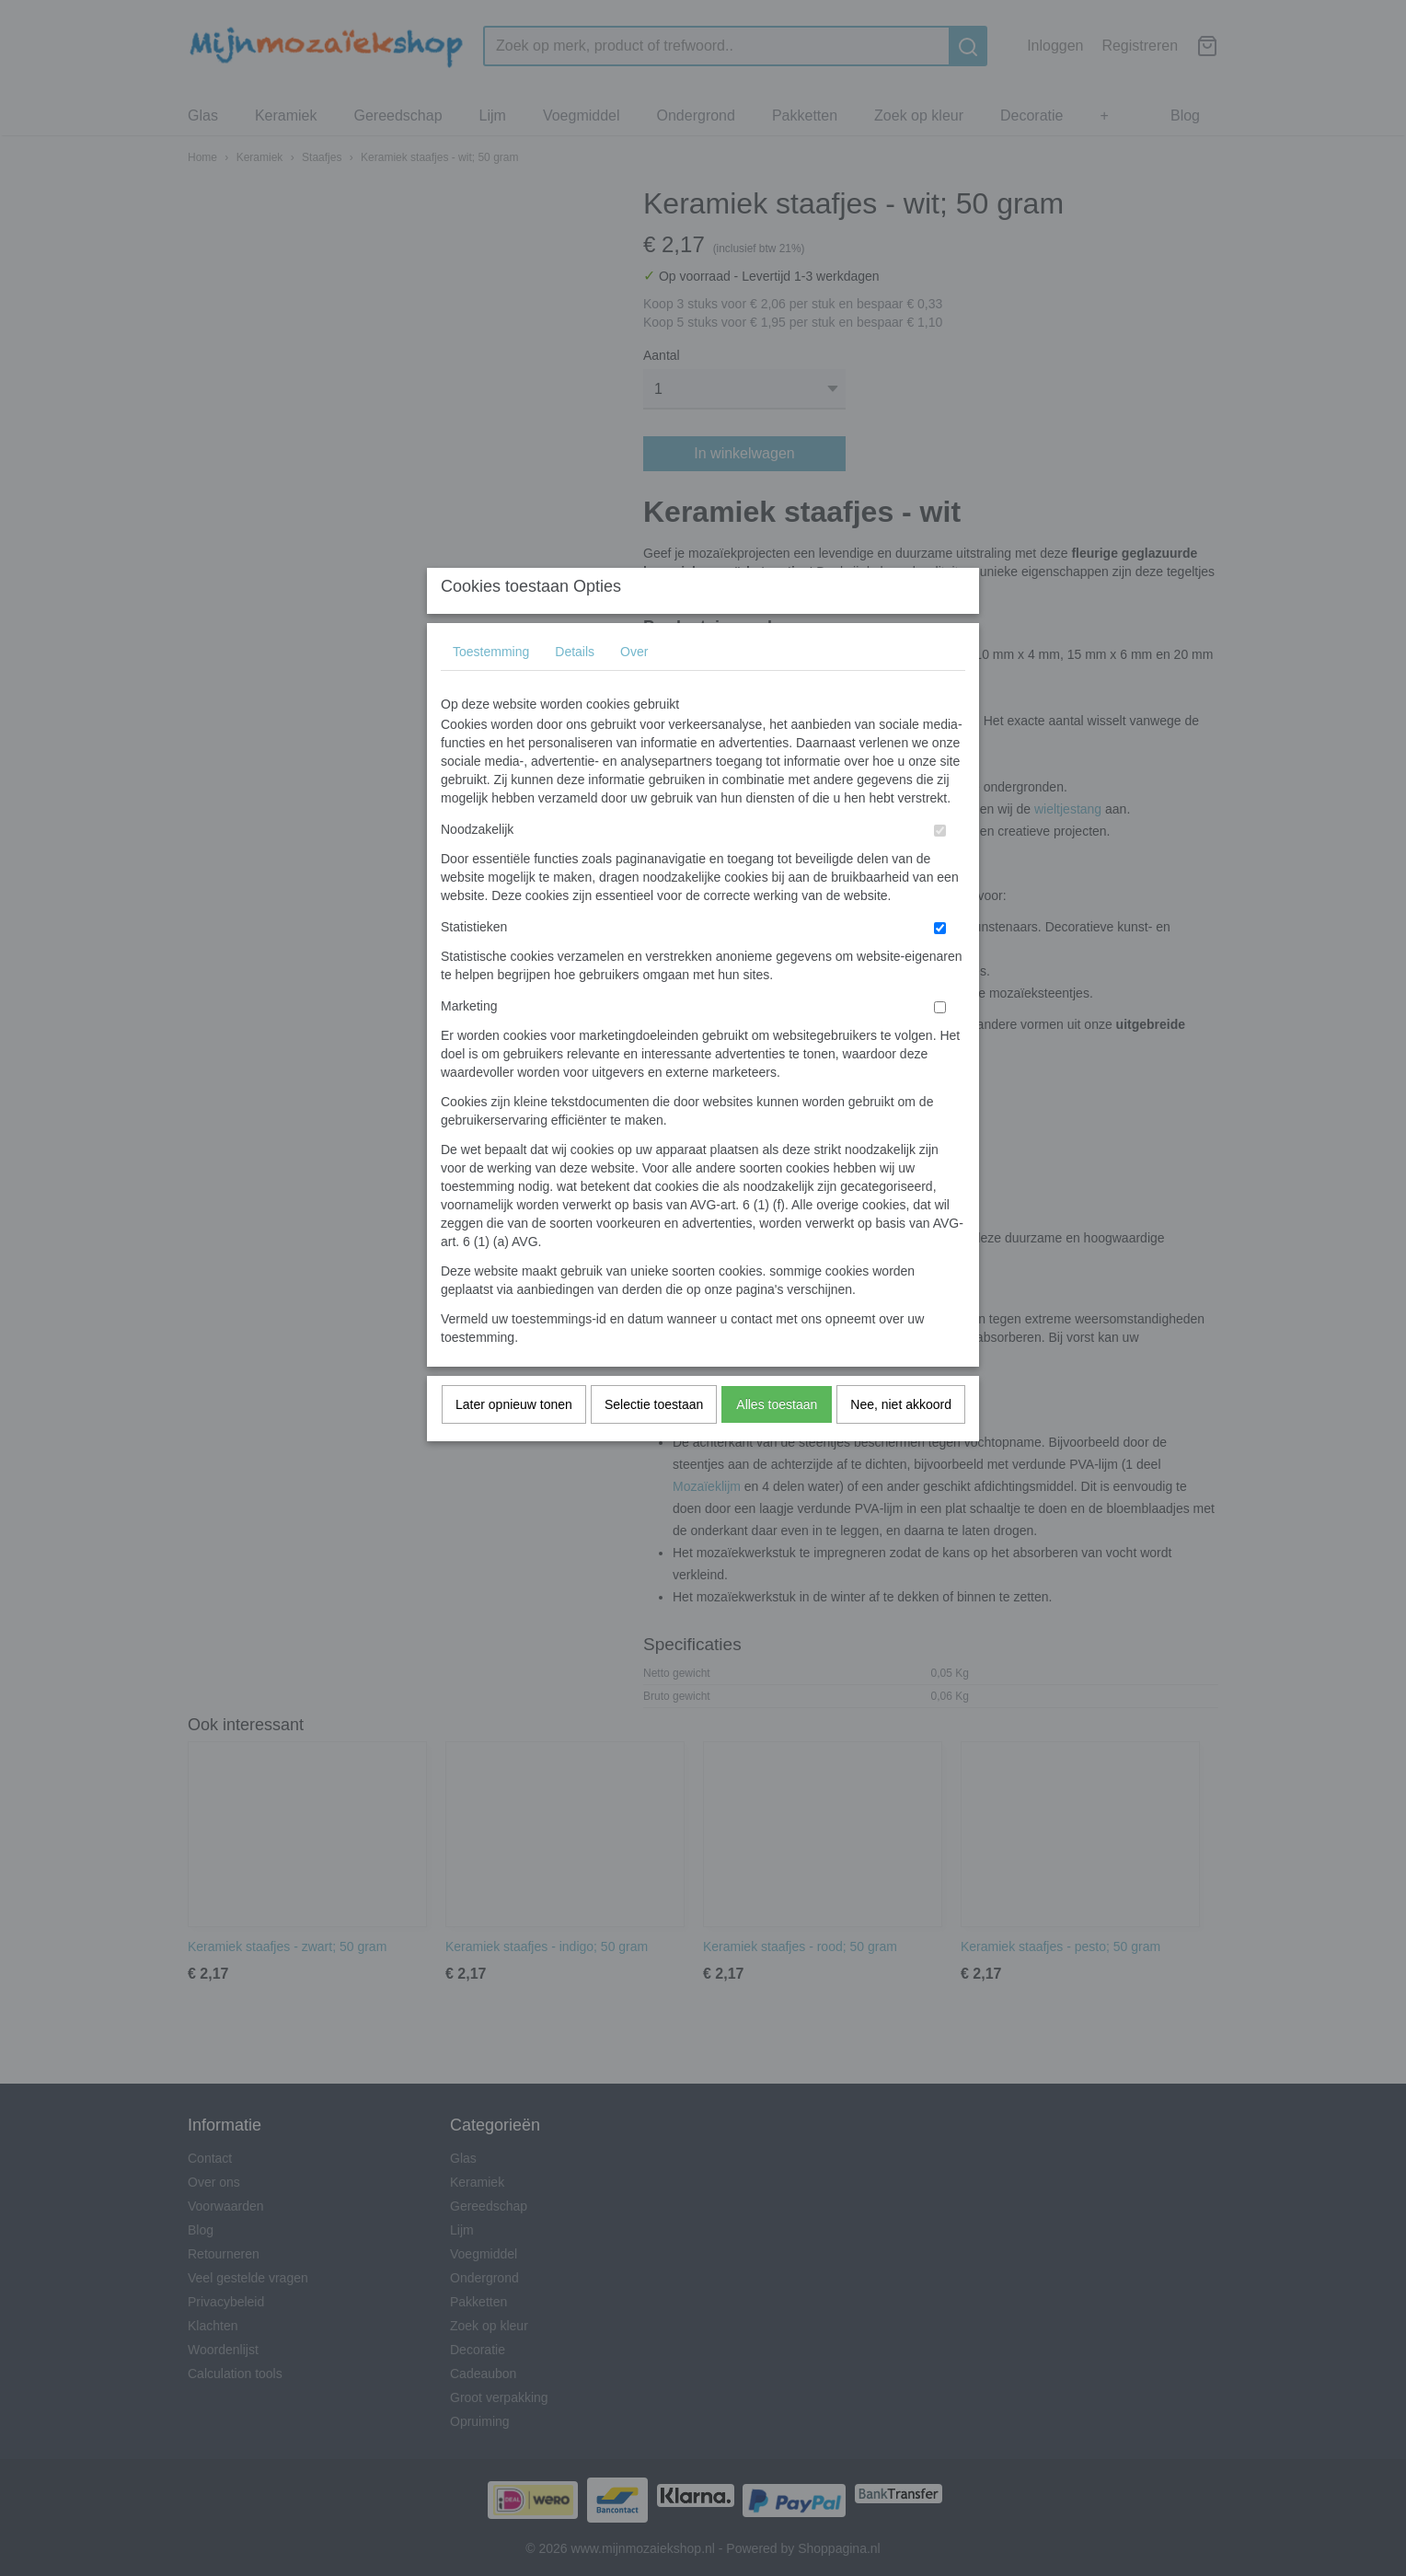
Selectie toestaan (654, 1440)
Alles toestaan (776, 1440)
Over (634, 687)
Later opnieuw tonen (513, 1440)
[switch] (940, 866)
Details (574, 687)
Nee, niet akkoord (900, 1440)
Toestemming (491, 687)
